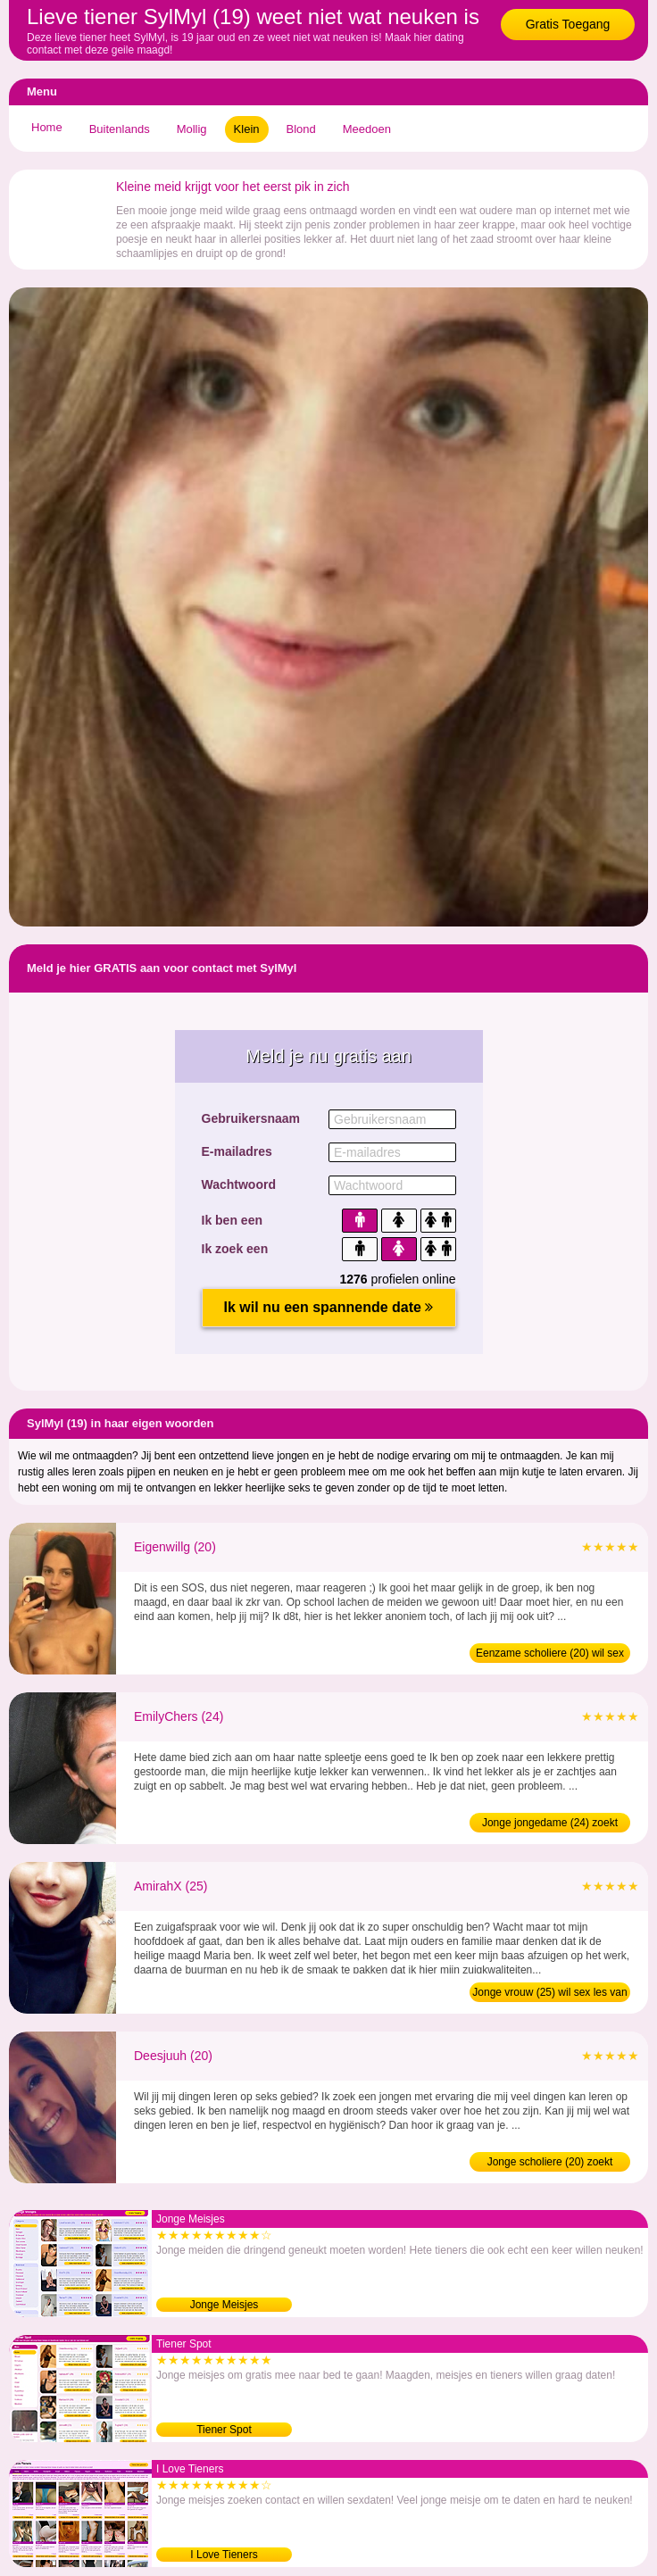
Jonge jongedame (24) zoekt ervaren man (550, 1824)
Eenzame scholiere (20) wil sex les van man (550, 1655)
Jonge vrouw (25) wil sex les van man (549, 1994)
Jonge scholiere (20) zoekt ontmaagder (550, 2164)
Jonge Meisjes (224, 2304)
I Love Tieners (223, 2554)
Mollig (192, 129)
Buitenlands (119, 129)
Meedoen (367, 129)
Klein (247, 129)
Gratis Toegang (568, 24)
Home (46, 127)
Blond (301, 129)
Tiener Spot (224, 2429)
